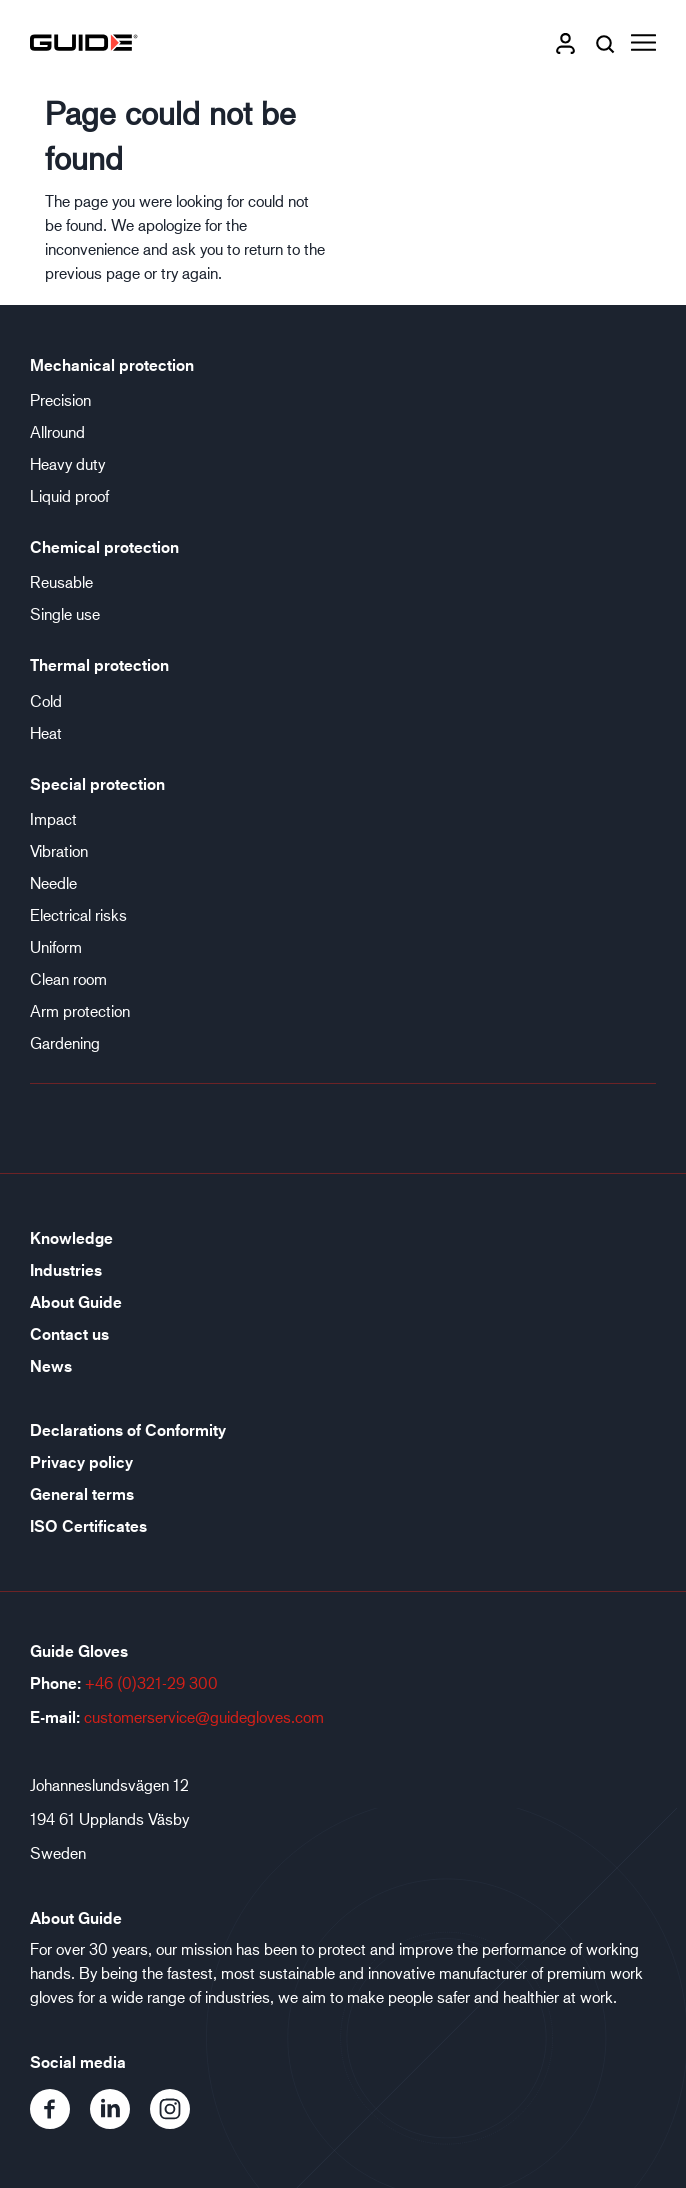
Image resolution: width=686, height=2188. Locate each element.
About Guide (76, 1302)
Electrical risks (78, 914)
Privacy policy (81, 1462)
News (51, 1366)
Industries (66, 1270)
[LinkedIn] (120, 2122)
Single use (65, 613)
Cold (46, 700)
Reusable (61, 581)
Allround (57, 431)
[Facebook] (60, 2122)
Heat (46, 732)
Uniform (56, 946)
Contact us (69, 1334)
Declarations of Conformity (128, 1430)
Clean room (68, 978)
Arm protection (80, 1010)
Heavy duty (67, 463)
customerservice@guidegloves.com (204, 1716)
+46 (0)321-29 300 (151, 1682)
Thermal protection (99, 665)
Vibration (59, 850)
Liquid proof (69, 495)
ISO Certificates (88, 1526)
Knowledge (71, 1238)
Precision (60, 399)
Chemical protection (104, 547)
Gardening (65, 1042)
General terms (82, 1494)
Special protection (97, 784)
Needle (53, 882)
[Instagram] (178, 2122)
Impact (53, 818)
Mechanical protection (112, 365)
